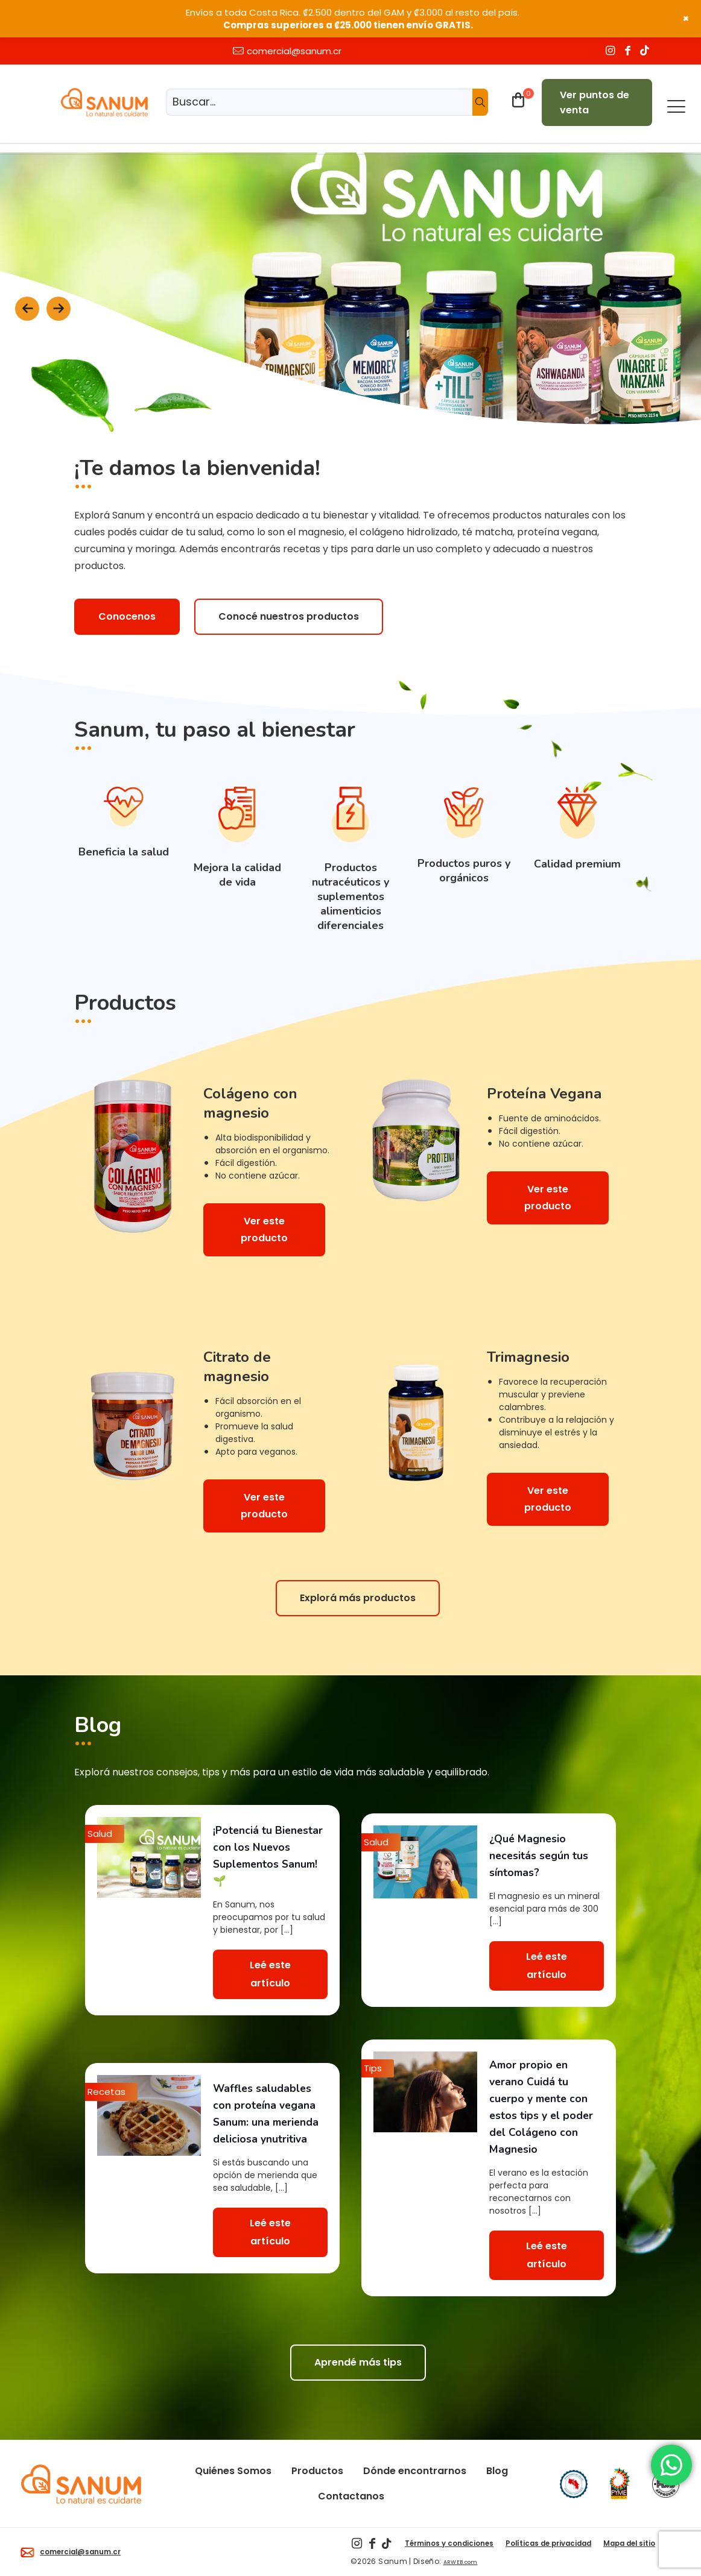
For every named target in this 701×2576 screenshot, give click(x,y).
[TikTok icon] (646, 51)
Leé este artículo (270, 1974)
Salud (99, 1833)
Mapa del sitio (629, 2543)
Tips (373, 2068)
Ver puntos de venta (594, 102)
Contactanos (351, 2496)
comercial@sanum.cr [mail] (294, 51)
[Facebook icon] (629, 51)
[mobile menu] (676, 103)
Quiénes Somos (233, 2471)
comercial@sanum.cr (70, 2552)
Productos (317, 2471)
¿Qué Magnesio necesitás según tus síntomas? (538, 1855)
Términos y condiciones (449, 2543)
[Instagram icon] (612, 51)
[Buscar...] (327, 102)
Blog (497, 2471)
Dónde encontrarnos (414, 2471)
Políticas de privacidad (548, 2543)
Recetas (106, 2091)
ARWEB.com (460, 2562)
